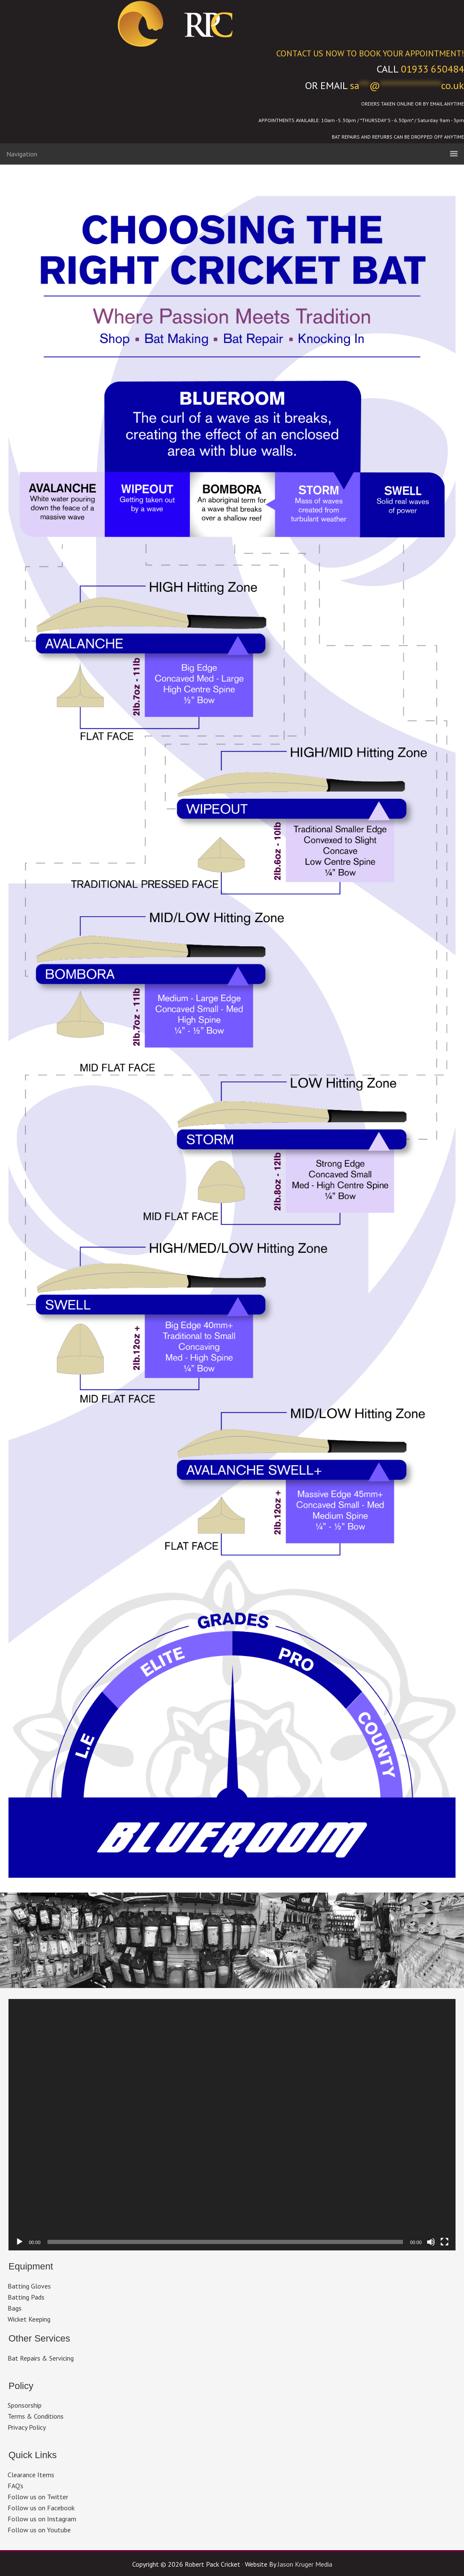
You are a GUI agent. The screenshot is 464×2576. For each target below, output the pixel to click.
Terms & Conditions (36, 2416)
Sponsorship (25, 2405)
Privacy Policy (27, 2427)
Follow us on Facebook (41, 2508)
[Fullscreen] (444, 2242)
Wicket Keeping (29, 2319)
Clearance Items (31, 2474)
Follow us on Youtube (39, 2530)
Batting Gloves (29, 2286)
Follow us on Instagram (42, 2519)
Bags (15, 2308)
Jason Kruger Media (305, 2564)
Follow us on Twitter (38, 2496)
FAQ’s (15, 2485)
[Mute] (431, 2242)
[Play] (19, 2242)
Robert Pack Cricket (232, 23)
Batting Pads (26, 2297)
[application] (232, 2124)
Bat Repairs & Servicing (41, 2358)
